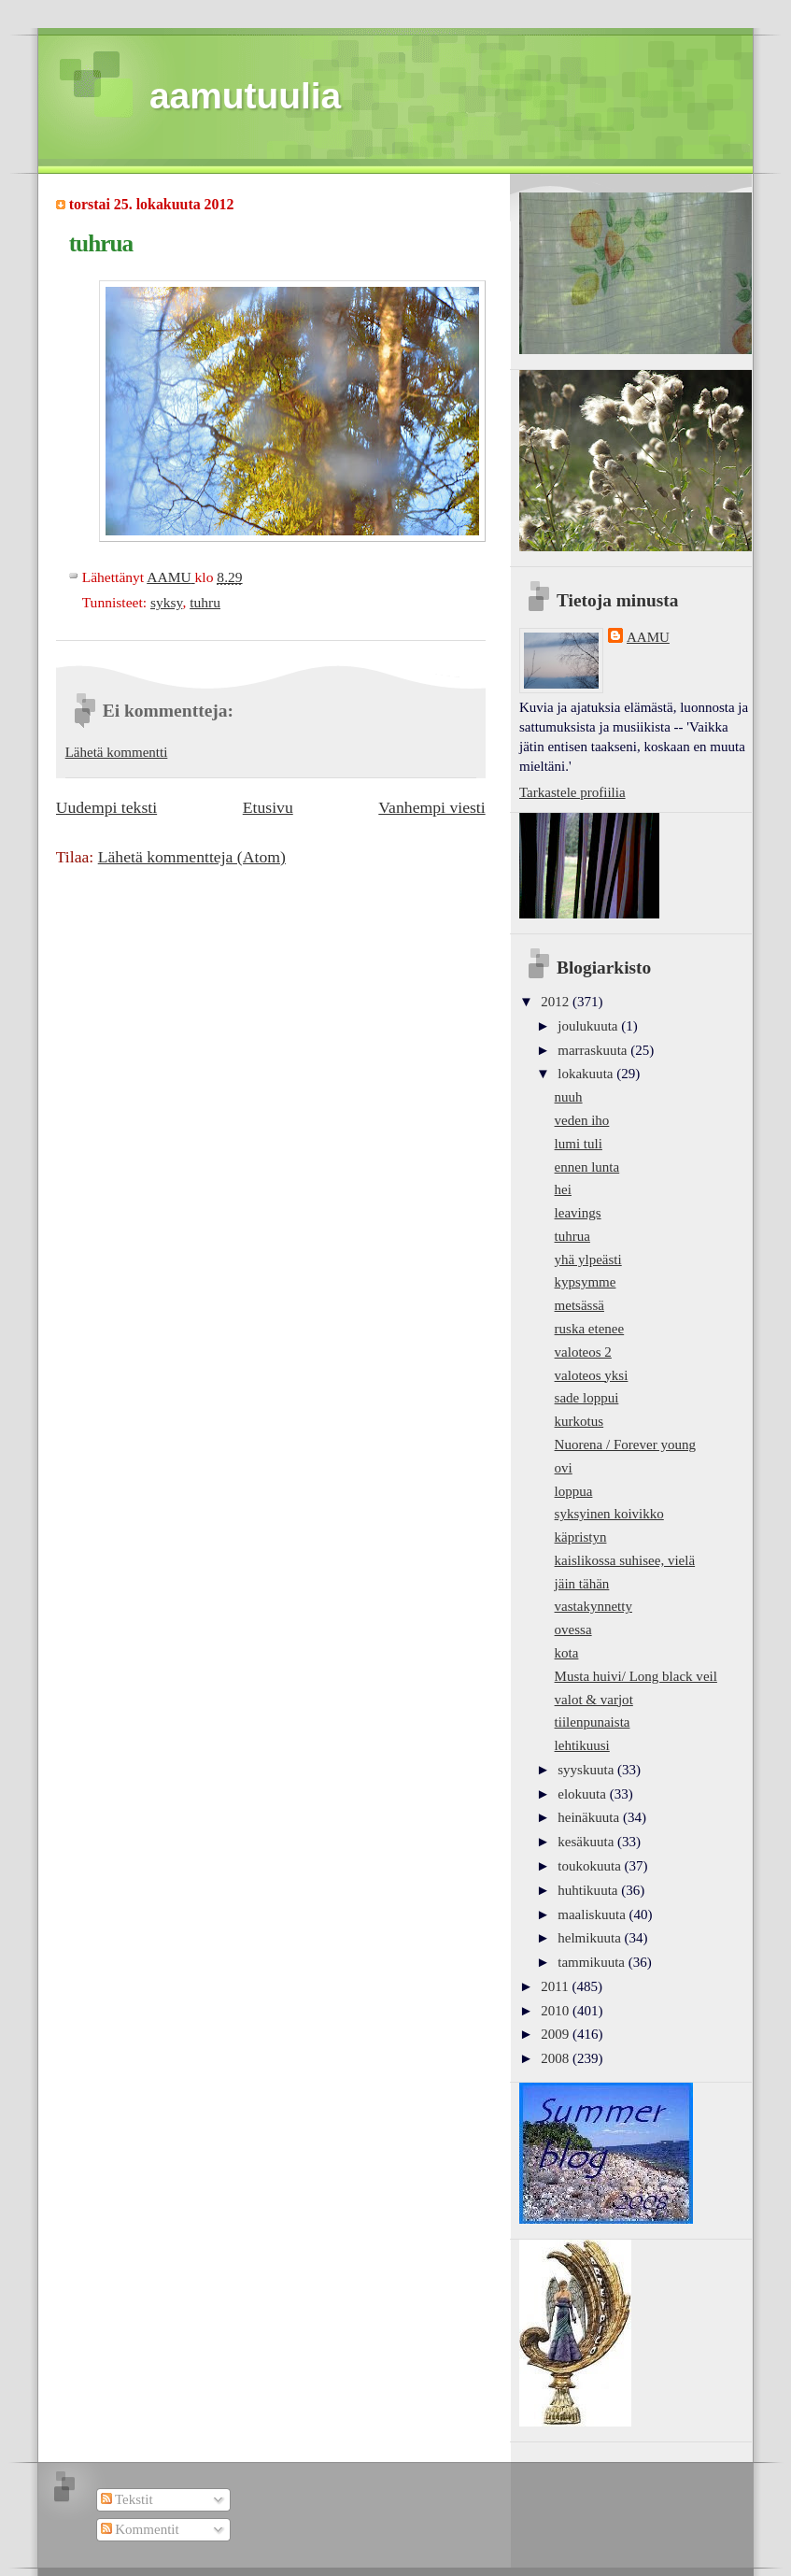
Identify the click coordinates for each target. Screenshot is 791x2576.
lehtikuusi (582, 1745)
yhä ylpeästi (588, 1259)
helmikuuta (591, 1937)
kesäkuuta (587, 1841)
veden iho (582, 1120)
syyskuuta (587, 1769)
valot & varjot (594, 1699)
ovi (563, 1467)
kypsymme (585, 1281)
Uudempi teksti (106, 807)
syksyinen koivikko (609, 1513)
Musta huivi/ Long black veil (636, 1676)
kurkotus (579, 1421)
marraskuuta (594, 1050)
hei (563, 1189)
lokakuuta (587, 1073)
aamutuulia (245, 96)
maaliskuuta (593, 1914)
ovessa (573, 1629)
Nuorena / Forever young (625, 1444)
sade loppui (587, 1397)
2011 (556, 1986)
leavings (578, 1212)
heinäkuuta (590, 1817)
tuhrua (572, 1236)
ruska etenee (590, 1328)
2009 (556, 2034)
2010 (556, 2010)
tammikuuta (593, 1962)
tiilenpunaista (592, 1722)
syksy (166, 602)
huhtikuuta (589, 1890)
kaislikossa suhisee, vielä (625, 1560)
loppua (574, 1491)
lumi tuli (578, 1143)
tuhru (205, 602)
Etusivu (268, 807)
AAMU (648, 637)
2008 (556, 2058)
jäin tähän (582, 1583)
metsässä (579, 1305)
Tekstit (127, 2499)
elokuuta (583, 1793)
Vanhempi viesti (431, 807)
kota (567, 1652)
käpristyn (581, 1537)
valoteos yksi (592, 1375)
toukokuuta (591, 1865)
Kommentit (140, 2529)
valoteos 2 (583, 1352)
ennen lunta (587, 1167)
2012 (556, 1001)
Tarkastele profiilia (572, 792)
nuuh (569, 1096)
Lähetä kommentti (116, 752)
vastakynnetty (593, 1606)
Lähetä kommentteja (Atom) (192, 856)
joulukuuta (589, 1025)
